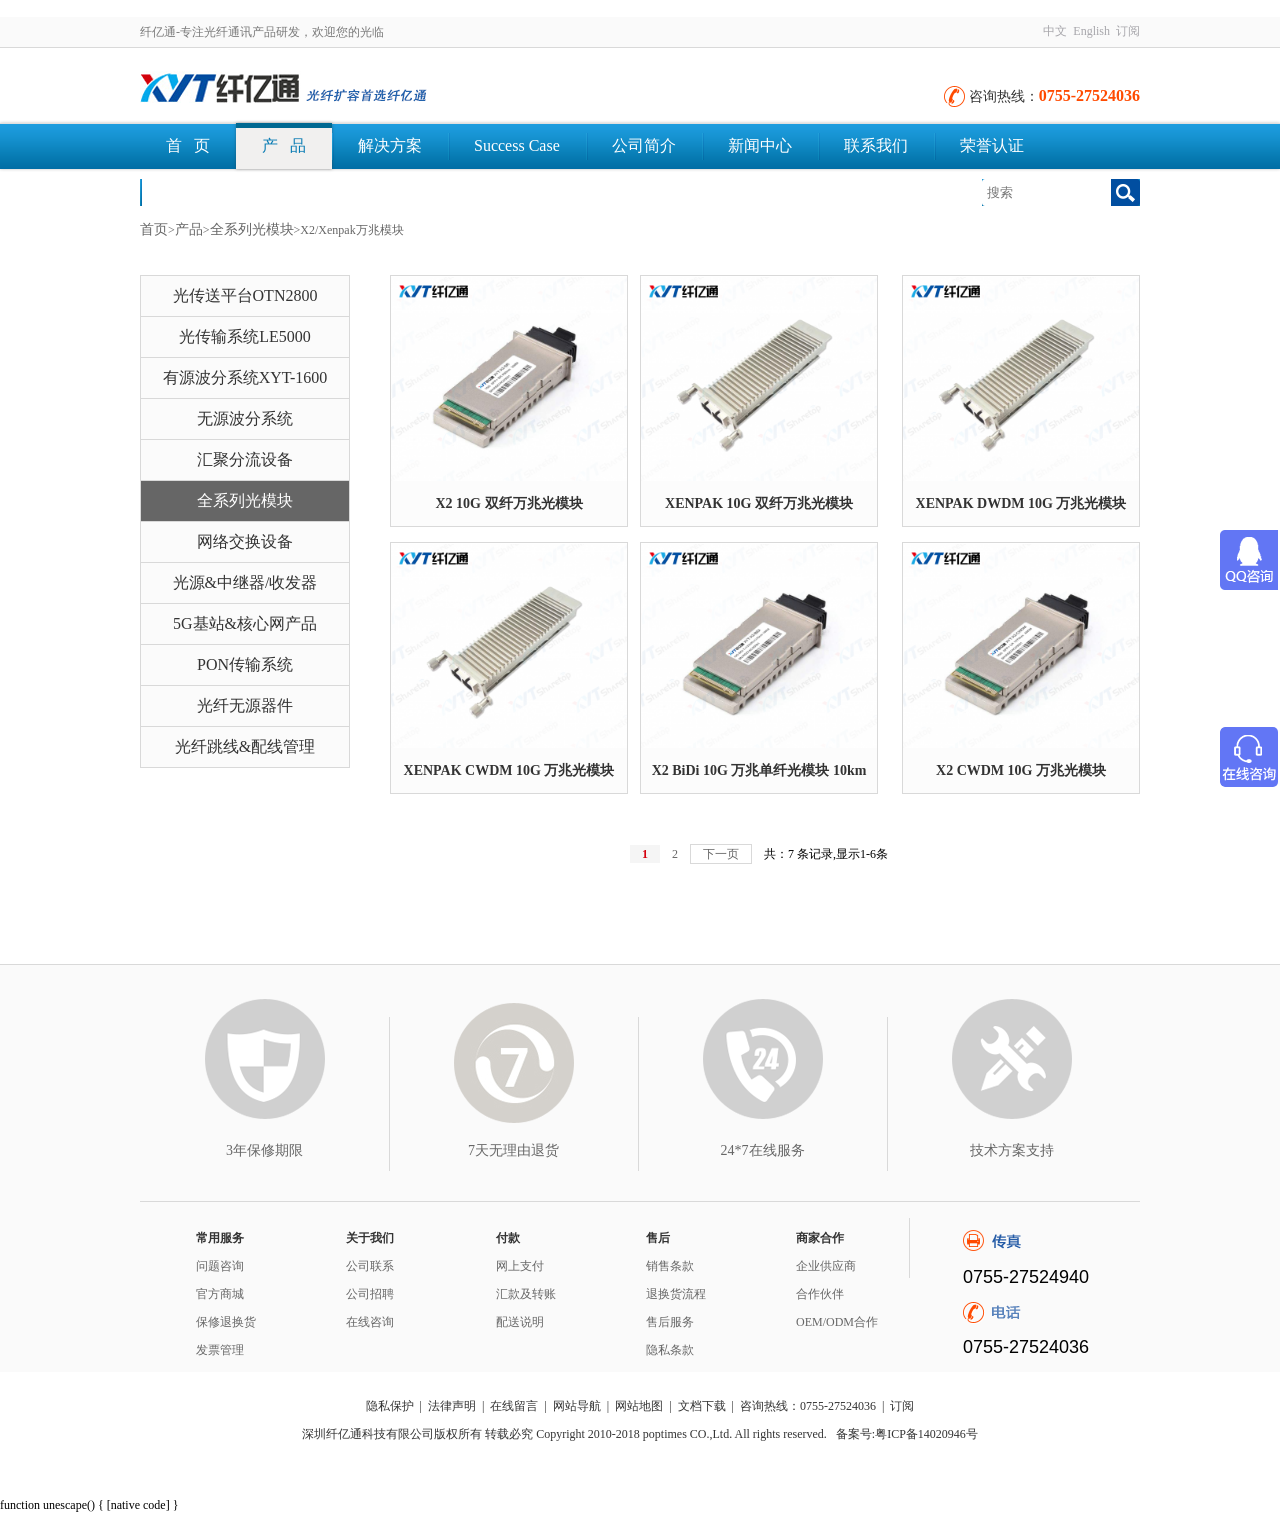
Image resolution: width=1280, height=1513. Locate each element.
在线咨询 (370, 1322)
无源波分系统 (245, 418)
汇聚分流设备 (245, 459)
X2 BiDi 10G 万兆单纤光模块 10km (759, 770)
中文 (1055, 31)
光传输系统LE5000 (245, 336)
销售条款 (670, 1266)
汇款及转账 (526, 1294)
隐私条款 (670, 1350)
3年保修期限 (264, 1150)
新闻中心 (760, 145)
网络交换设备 (245, 541)
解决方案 (390, 145)
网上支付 (520, 1266)
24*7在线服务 (763, 1150)
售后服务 (670, 1322)
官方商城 (220, 1294)
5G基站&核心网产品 (245, 623)
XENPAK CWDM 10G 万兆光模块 (509, 770)
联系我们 (876, 145)
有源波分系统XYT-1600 (245, 377)
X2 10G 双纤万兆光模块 (509, 503)
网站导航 (577, 1406)
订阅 (1128, 31)
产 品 (284, 145)
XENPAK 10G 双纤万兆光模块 (759, 503)
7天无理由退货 (513, 1150)
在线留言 (514, 1406)
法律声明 (452, 1406)
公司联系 (370, 1266)
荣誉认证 (992, 145)
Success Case (517, 145)
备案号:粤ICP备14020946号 (907, 1434)
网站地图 (639, 1406)
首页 (154, 229)
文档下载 (198, 191)
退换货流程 (676, 1294)
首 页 (188, 145)
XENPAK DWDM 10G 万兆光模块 (1021, 503)
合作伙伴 (820, 1294)
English (1091, 31)
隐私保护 (390, 1406)
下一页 (721, 854)
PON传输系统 (245, 664)
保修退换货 (226, 1322)
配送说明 (520, 1322)
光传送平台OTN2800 (245, 295)
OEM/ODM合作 (837, 1322)
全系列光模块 (252, 229)
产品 (189, 229)
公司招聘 (370, 1294)
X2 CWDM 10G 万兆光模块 (1021, 770)
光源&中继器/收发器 (245, 582)
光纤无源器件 (245, 705)
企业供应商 (826, 1266)
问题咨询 (220, 1266)
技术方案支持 (1012, 1150)
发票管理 (220, 1350)
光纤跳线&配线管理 (245, 746)
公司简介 (644, 145)
